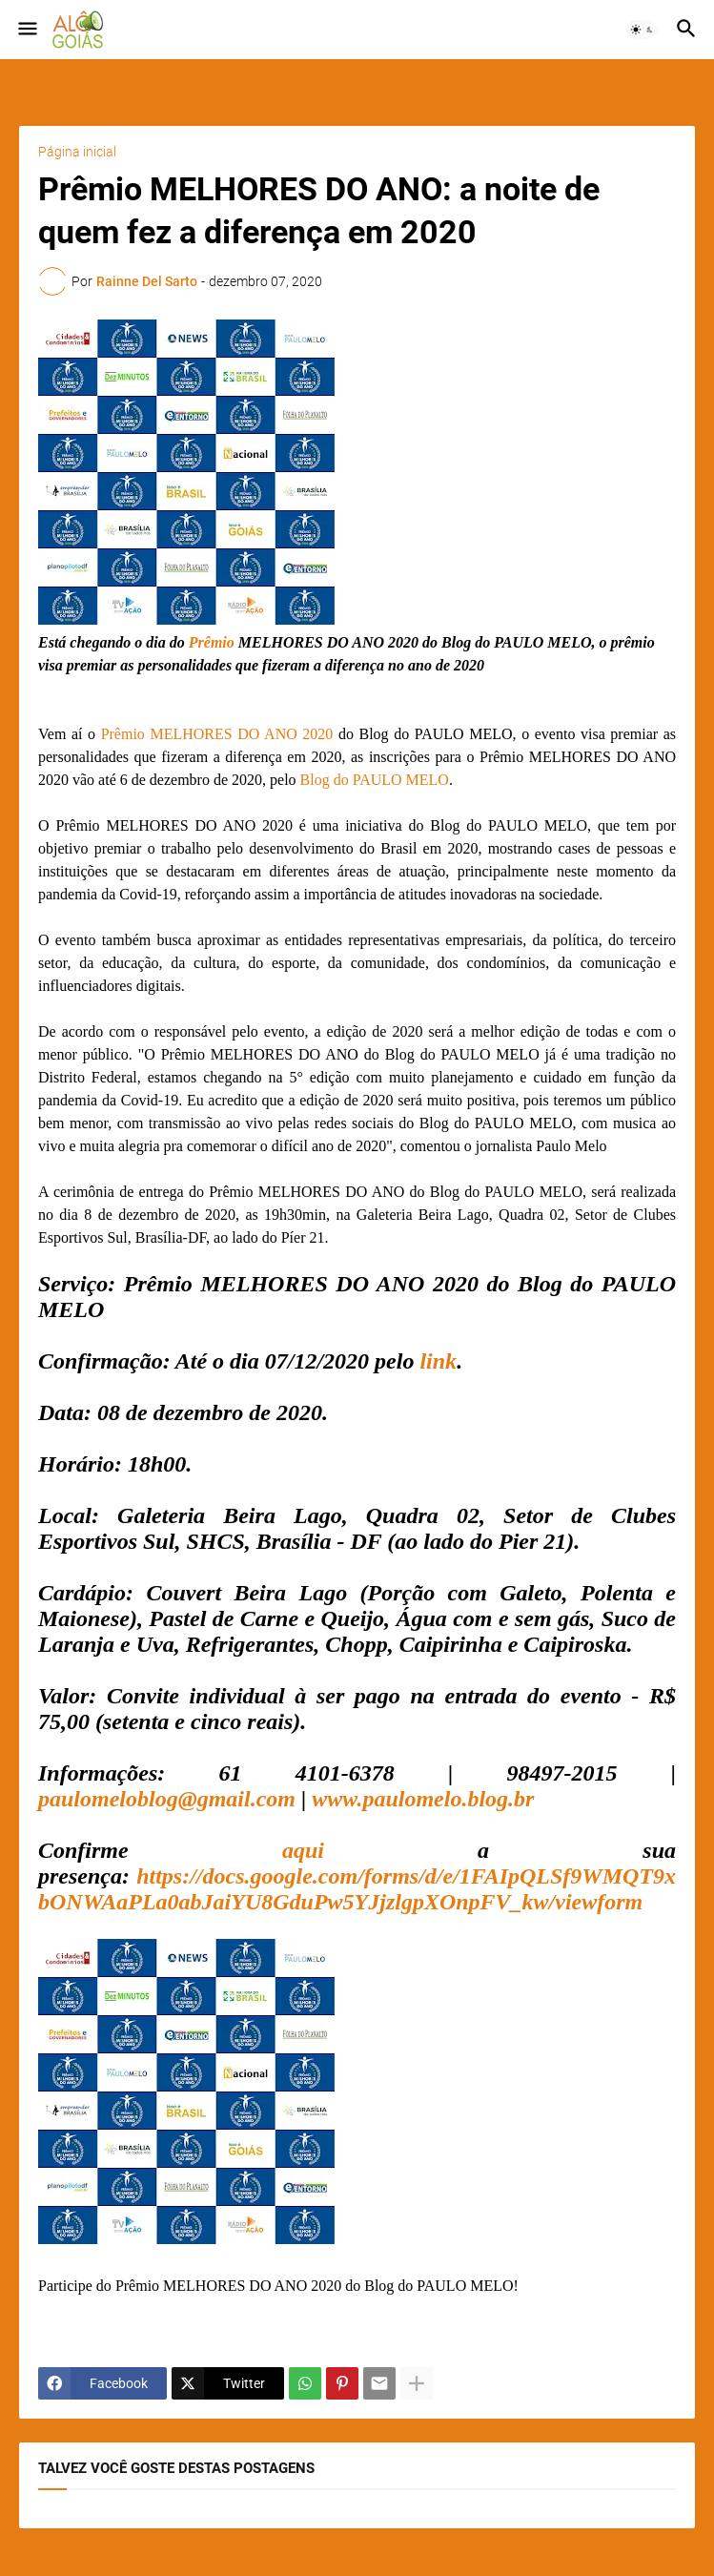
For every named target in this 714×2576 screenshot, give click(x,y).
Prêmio (212, 642)
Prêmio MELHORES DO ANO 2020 (217, 734)
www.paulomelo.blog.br (423, 1798)
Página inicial (77, 151)
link (438, 1361)
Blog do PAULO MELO (374, 780)
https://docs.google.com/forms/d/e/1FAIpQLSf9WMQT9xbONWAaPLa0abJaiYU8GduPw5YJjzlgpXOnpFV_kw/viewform (357, 1889)
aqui (303, 1850)
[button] (26, 29)
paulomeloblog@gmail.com (167, 1798)
